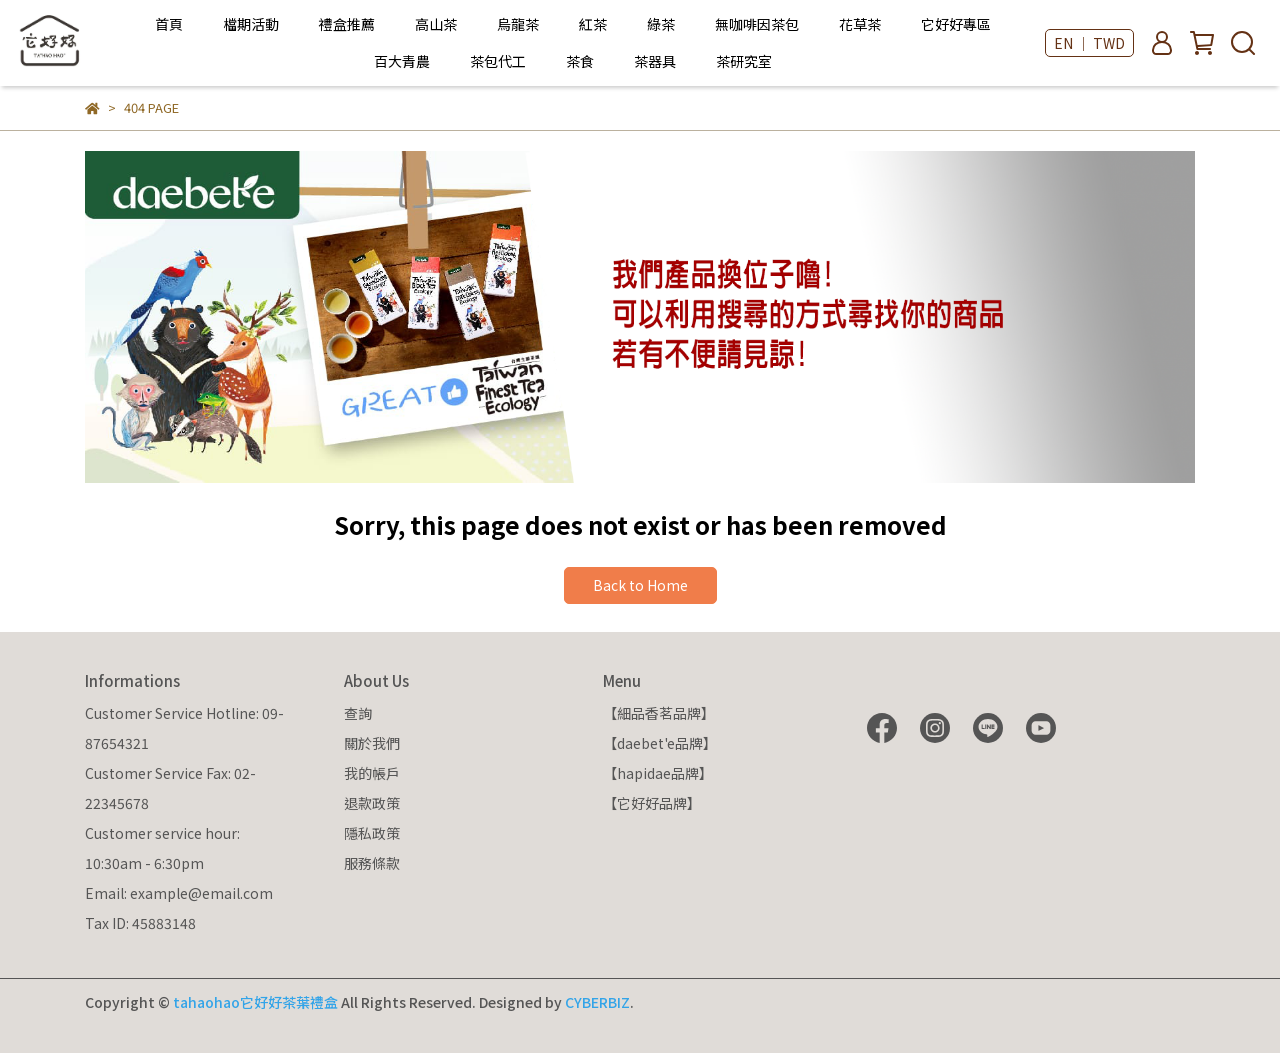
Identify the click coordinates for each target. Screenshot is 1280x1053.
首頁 (169, 24)
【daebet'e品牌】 (660, 743)
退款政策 (372, 803)
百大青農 (402, 61)
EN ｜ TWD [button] (1089, 43)
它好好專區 (956, 24)
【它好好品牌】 (652, 803)
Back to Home (640, 585)
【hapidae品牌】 (658, 773)
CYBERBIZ (597, 1002)
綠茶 (661, 24)
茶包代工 (498, 61)
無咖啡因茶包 (757, 24)
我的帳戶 (372, 773)
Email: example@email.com (179, 893)
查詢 (358, 713)
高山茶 (436, 24)
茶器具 (655, 61)
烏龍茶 (518, 24)
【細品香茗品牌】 (659, 713)
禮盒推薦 (347, 24)
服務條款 (372, 863)
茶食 (580, 61)
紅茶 (593, 24)
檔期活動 (251, 24)
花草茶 (860, 24)
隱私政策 (372, 833)
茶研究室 (744, 61)
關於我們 (372, 743)
